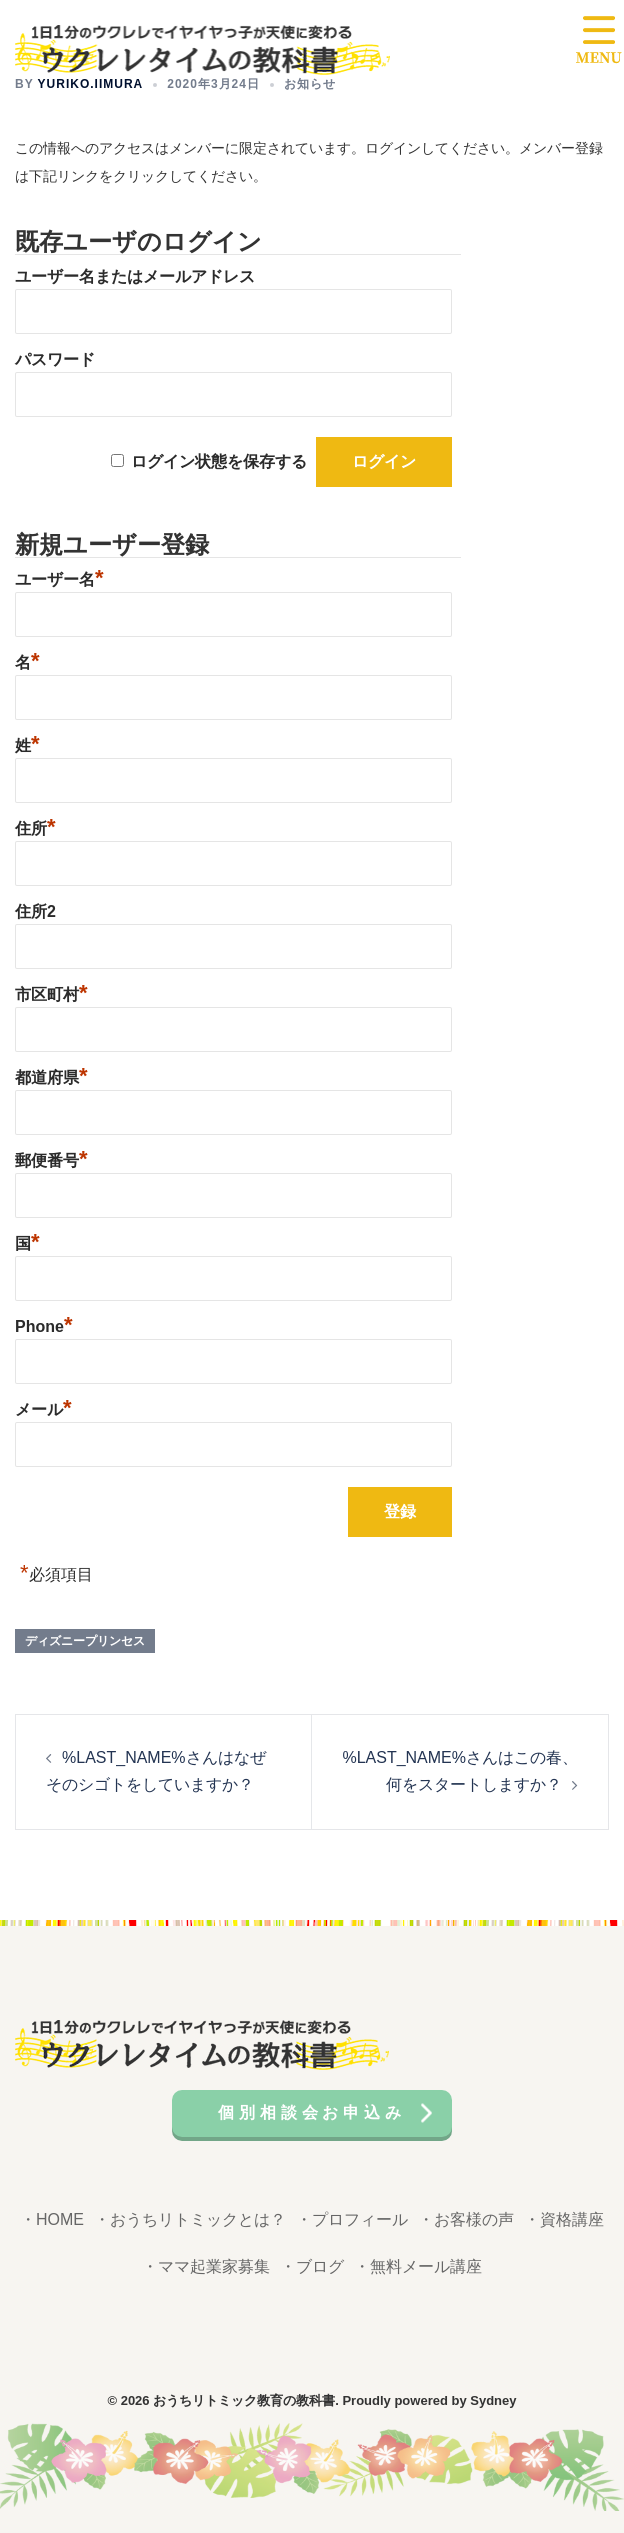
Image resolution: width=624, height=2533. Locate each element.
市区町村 (51, 992)
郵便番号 (51, 1158)
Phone (43, 1324)
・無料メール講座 (418, 2266)
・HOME (52, 2219)
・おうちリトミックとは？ (190, 2219)
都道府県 (51, 1075)
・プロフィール (352, 2219)
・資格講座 (564, 2219)
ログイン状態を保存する (219, 461)
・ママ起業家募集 (206, 2266)
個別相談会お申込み (311, 2112)
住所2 (35, 911)
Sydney (493, 2400)
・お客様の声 (466, 2219)
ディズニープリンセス (85, 1641)
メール (43, 1407)
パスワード (55, 359)
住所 (35, 826)
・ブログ (312, 2266)
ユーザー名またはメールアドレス (135, 276)
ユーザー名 (59, 577)
